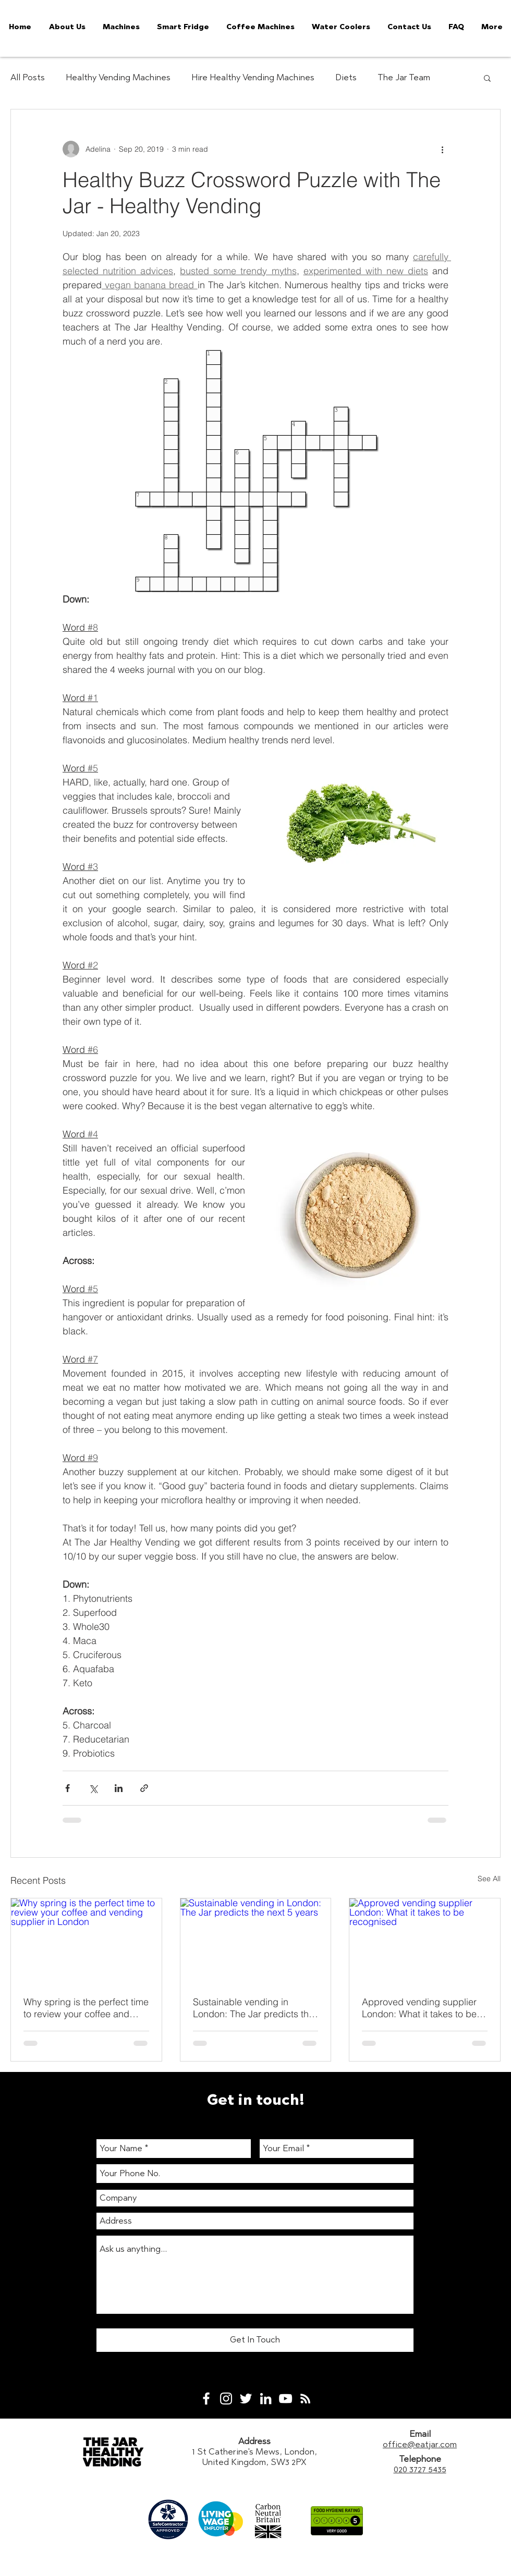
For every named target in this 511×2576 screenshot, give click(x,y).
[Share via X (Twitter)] (93, 1788)
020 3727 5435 (420, 2469)
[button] (487, 77)
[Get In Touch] (254, 2340)
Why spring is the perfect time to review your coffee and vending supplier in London (86, 2008)
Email (420, 2433)
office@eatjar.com (420, 2444)
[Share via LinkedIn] (119, 1788)
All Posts (27, 77)
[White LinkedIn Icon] (266, 2398)
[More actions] (442, 149)
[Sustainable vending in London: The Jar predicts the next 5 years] (255, 1940)
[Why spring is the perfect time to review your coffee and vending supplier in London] (86, 1940)
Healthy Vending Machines (118, 77)
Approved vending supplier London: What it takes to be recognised (419, 2008)
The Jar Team (404, 77)
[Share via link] (144, 1788)
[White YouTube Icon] (285, 2398)
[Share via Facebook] (67, 1788)
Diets (346, 77)
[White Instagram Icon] (226, 2398)
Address (254, 2441)
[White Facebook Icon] (206, 2398)
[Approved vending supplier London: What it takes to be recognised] (424, 1940)
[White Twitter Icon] (246, 2398)
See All (489, 1878)
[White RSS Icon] (305, 2398)
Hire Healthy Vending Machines (252, 77)
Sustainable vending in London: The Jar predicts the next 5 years (253, 2008)
